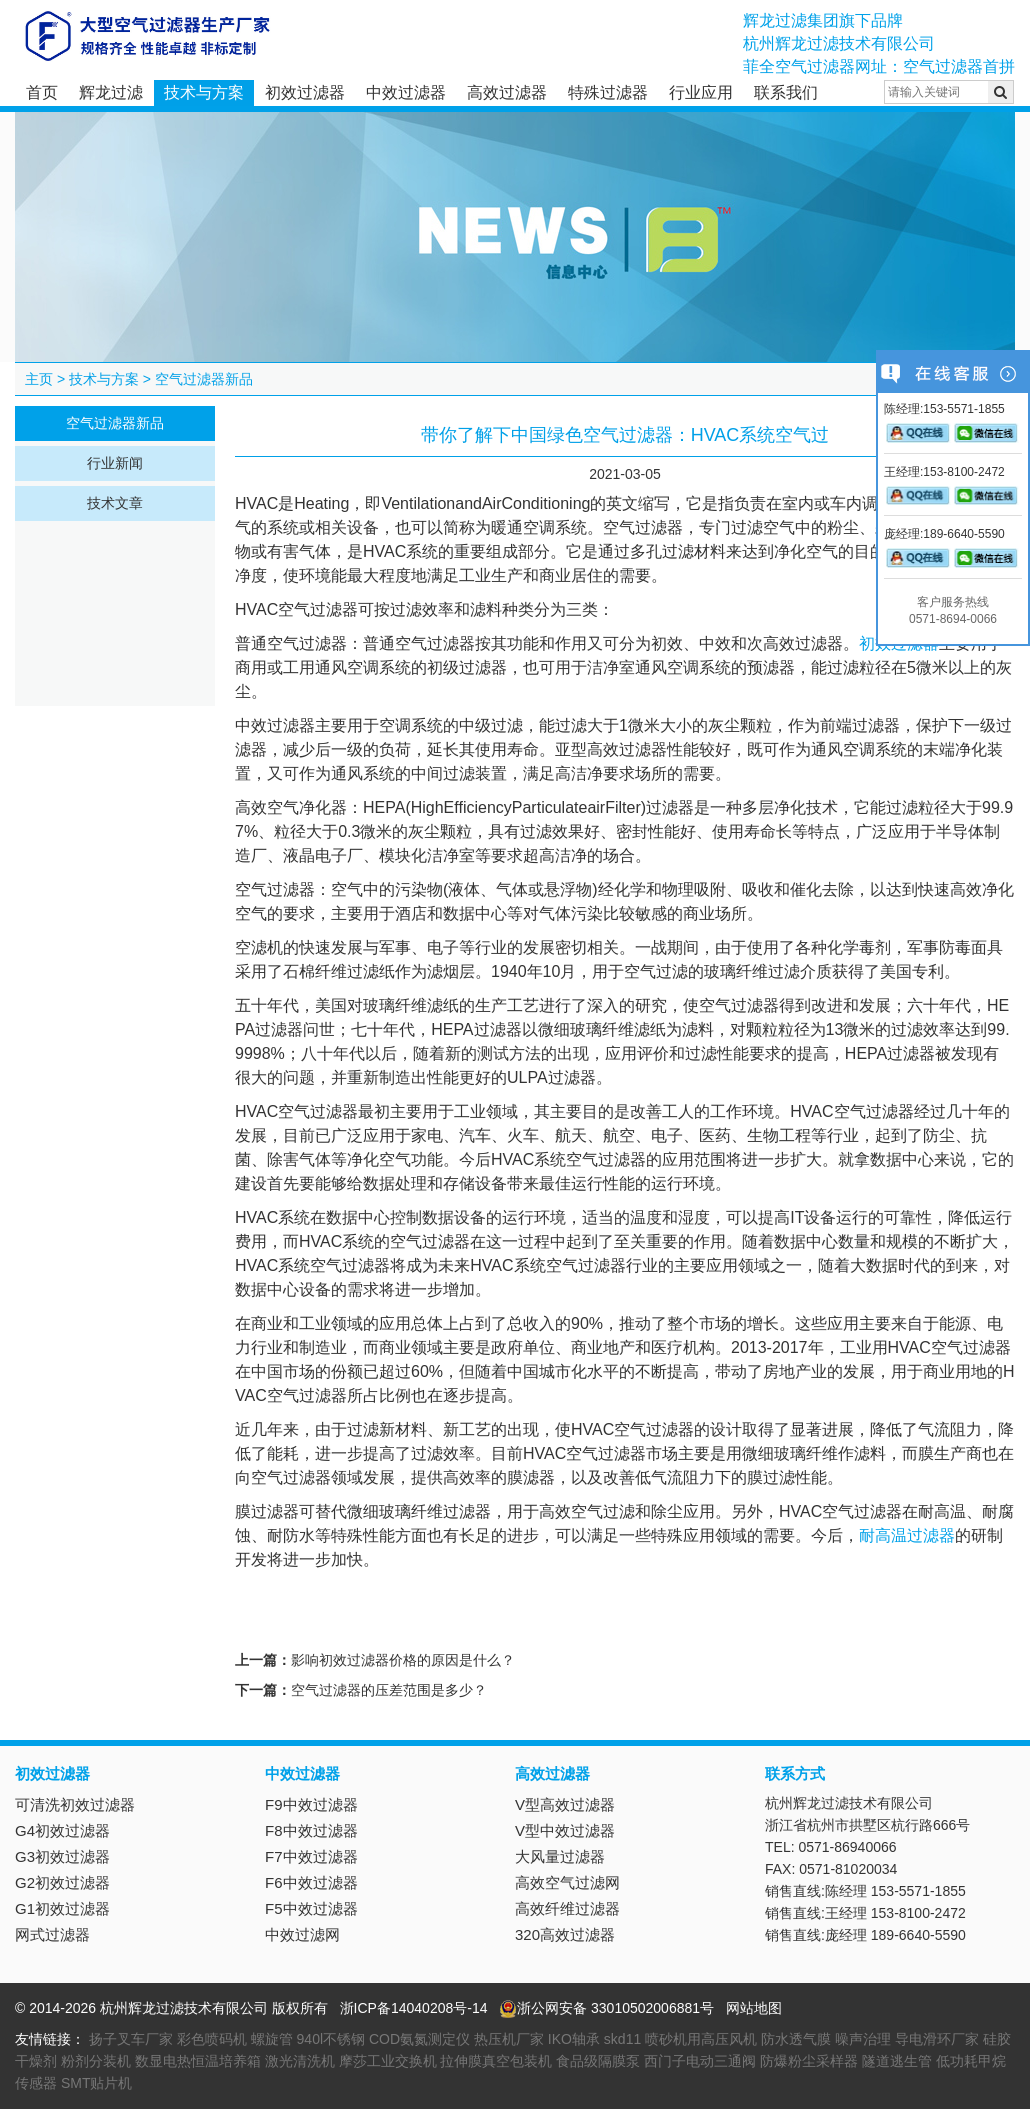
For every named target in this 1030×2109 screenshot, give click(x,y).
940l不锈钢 (331, 2039)
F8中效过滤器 (311, 1830)
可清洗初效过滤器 (75, 1804)
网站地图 (754, 2008)
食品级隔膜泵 (598, 2061)
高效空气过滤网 (567, 1882)
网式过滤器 (52, 1934)
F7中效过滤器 (311, 1856)
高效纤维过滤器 (567, 1908)
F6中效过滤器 (311, 1882)
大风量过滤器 (560, 1856)
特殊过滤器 (608, 92)
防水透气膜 (796, 2039)
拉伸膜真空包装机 (496, 2061)
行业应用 (701, 92)
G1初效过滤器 (62, 1908)
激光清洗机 (300, 2061)
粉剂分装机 (96, 2061)
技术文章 (115, 503)
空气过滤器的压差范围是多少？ (389, 1690)
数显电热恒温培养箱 (198, 2061)
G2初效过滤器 (62, 1882)
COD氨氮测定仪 (419, 2039)
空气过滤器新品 (204, 379)
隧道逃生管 (897, 2061)
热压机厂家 (509, 2039)
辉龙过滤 (111, 92)
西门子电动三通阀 (700, 2061)
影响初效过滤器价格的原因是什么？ (403, 1660)
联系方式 (795, 1773)
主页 (39, 379)
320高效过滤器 (565, 1934)
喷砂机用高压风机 (701, 2039)
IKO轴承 (574, 2039)
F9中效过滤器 (311, 1804)
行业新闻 (115, 463)
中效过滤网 (302, 1934)
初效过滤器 (305, 92)
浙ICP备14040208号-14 (414, 2008)
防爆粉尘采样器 (809, 2061)
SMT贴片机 (97, 2083)
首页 (42, 92)
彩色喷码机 (212, 2039)
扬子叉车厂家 (131, 2039)
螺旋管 (272, 2039)
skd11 (622, 2039)
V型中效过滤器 (565, 1830)
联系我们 (786, 92)
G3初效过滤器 (62, 1856)
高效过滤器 (507, 92)
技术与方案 (204, 92)
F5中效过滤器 (311, 1908)
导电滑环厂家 (937, 2039)
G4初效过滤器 (62, 1830)
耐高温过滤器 (907, 1535)
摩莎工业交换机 (388, 2061)
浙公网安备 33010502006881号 (606, 2008)
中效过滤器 (406, 92)
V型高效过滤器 (565, 1804)
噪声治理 (863, 2039)
